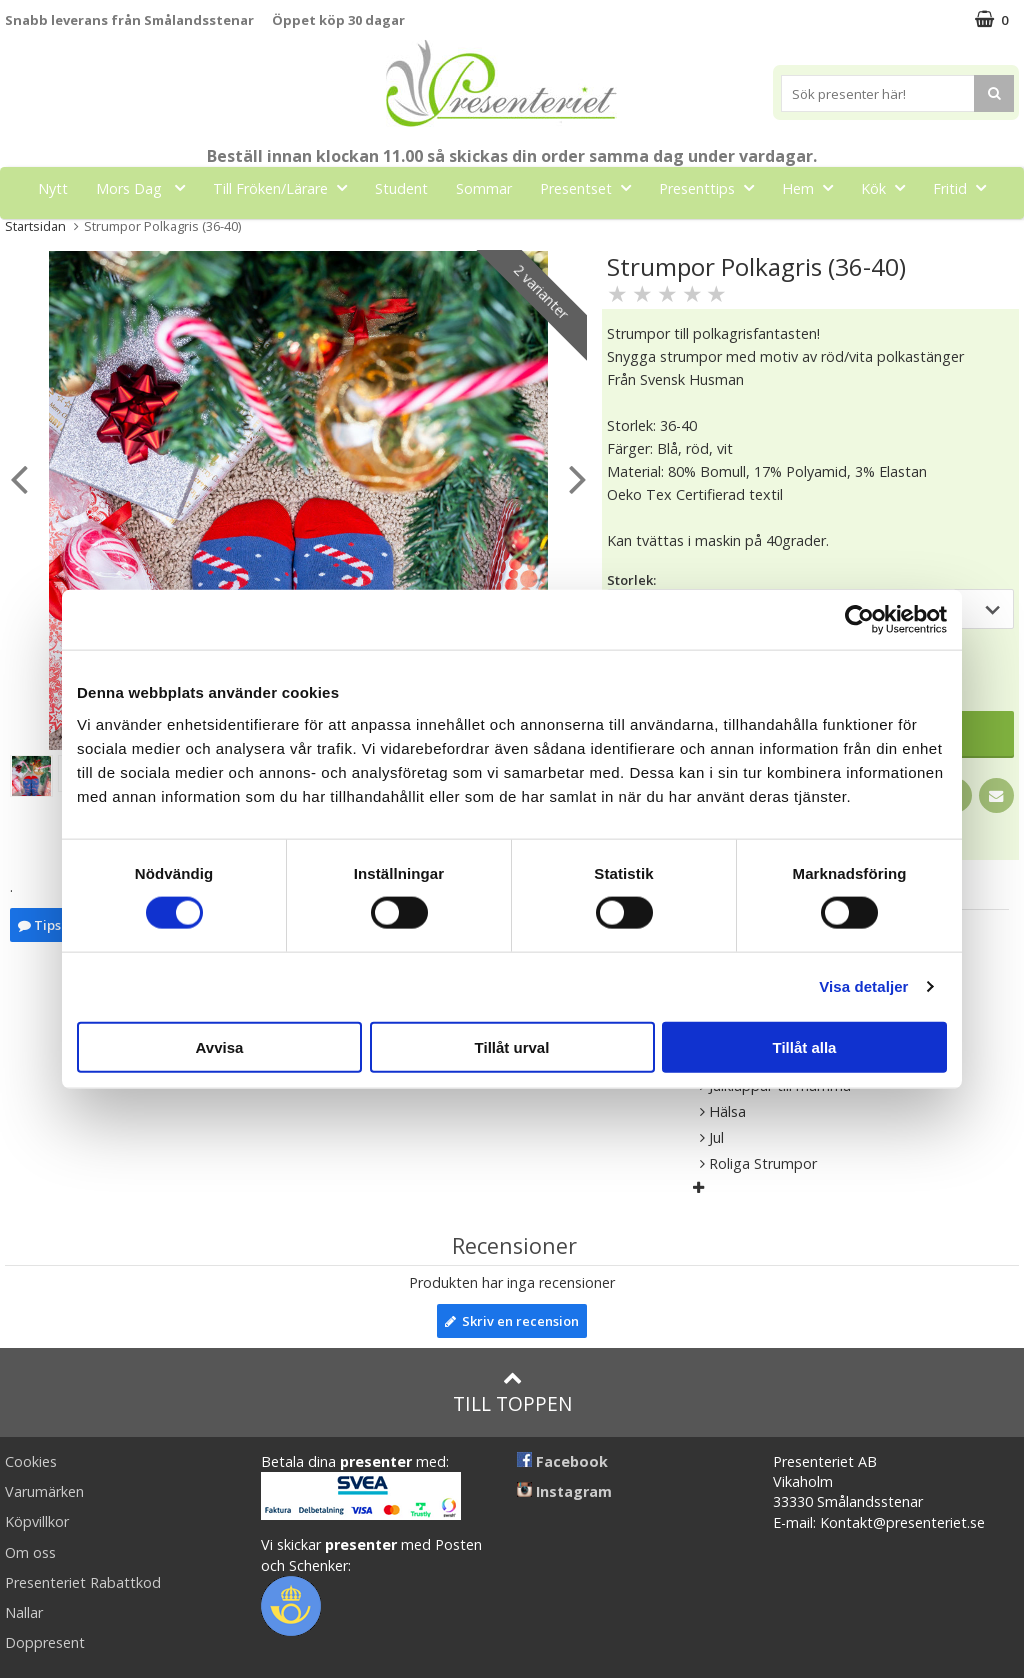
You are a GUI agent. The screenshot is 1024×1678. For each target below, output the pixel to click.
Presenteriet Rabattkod (83, 1582)
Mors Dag (146, 187)
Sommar (484, 188)
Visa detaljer (863, 986)
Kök (889, 187)
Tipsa (43, 925)
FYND (599, 233)
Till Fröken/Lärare (286, 187)
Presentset (591, 187)
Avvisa (220, 1046)
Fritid (965, 187)
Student (401, 188)
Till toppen (512, 1392)
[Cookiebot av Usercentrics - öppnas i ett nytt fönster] (859, 620)
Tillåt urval (512, 1046)
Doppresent (45, 1642)
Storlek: (631, 580)
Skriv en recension (512, 1321)
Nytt (53, 188)
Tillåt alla (805, 1046)
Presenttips (712, 187)
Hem (813, 187)
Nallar (24, 1612)
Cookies (31, 1461)
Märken (524, 232)
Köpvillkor (37, 1521)
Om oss (30, 1552)
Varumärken (44, 1491)
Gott (437, 232)
